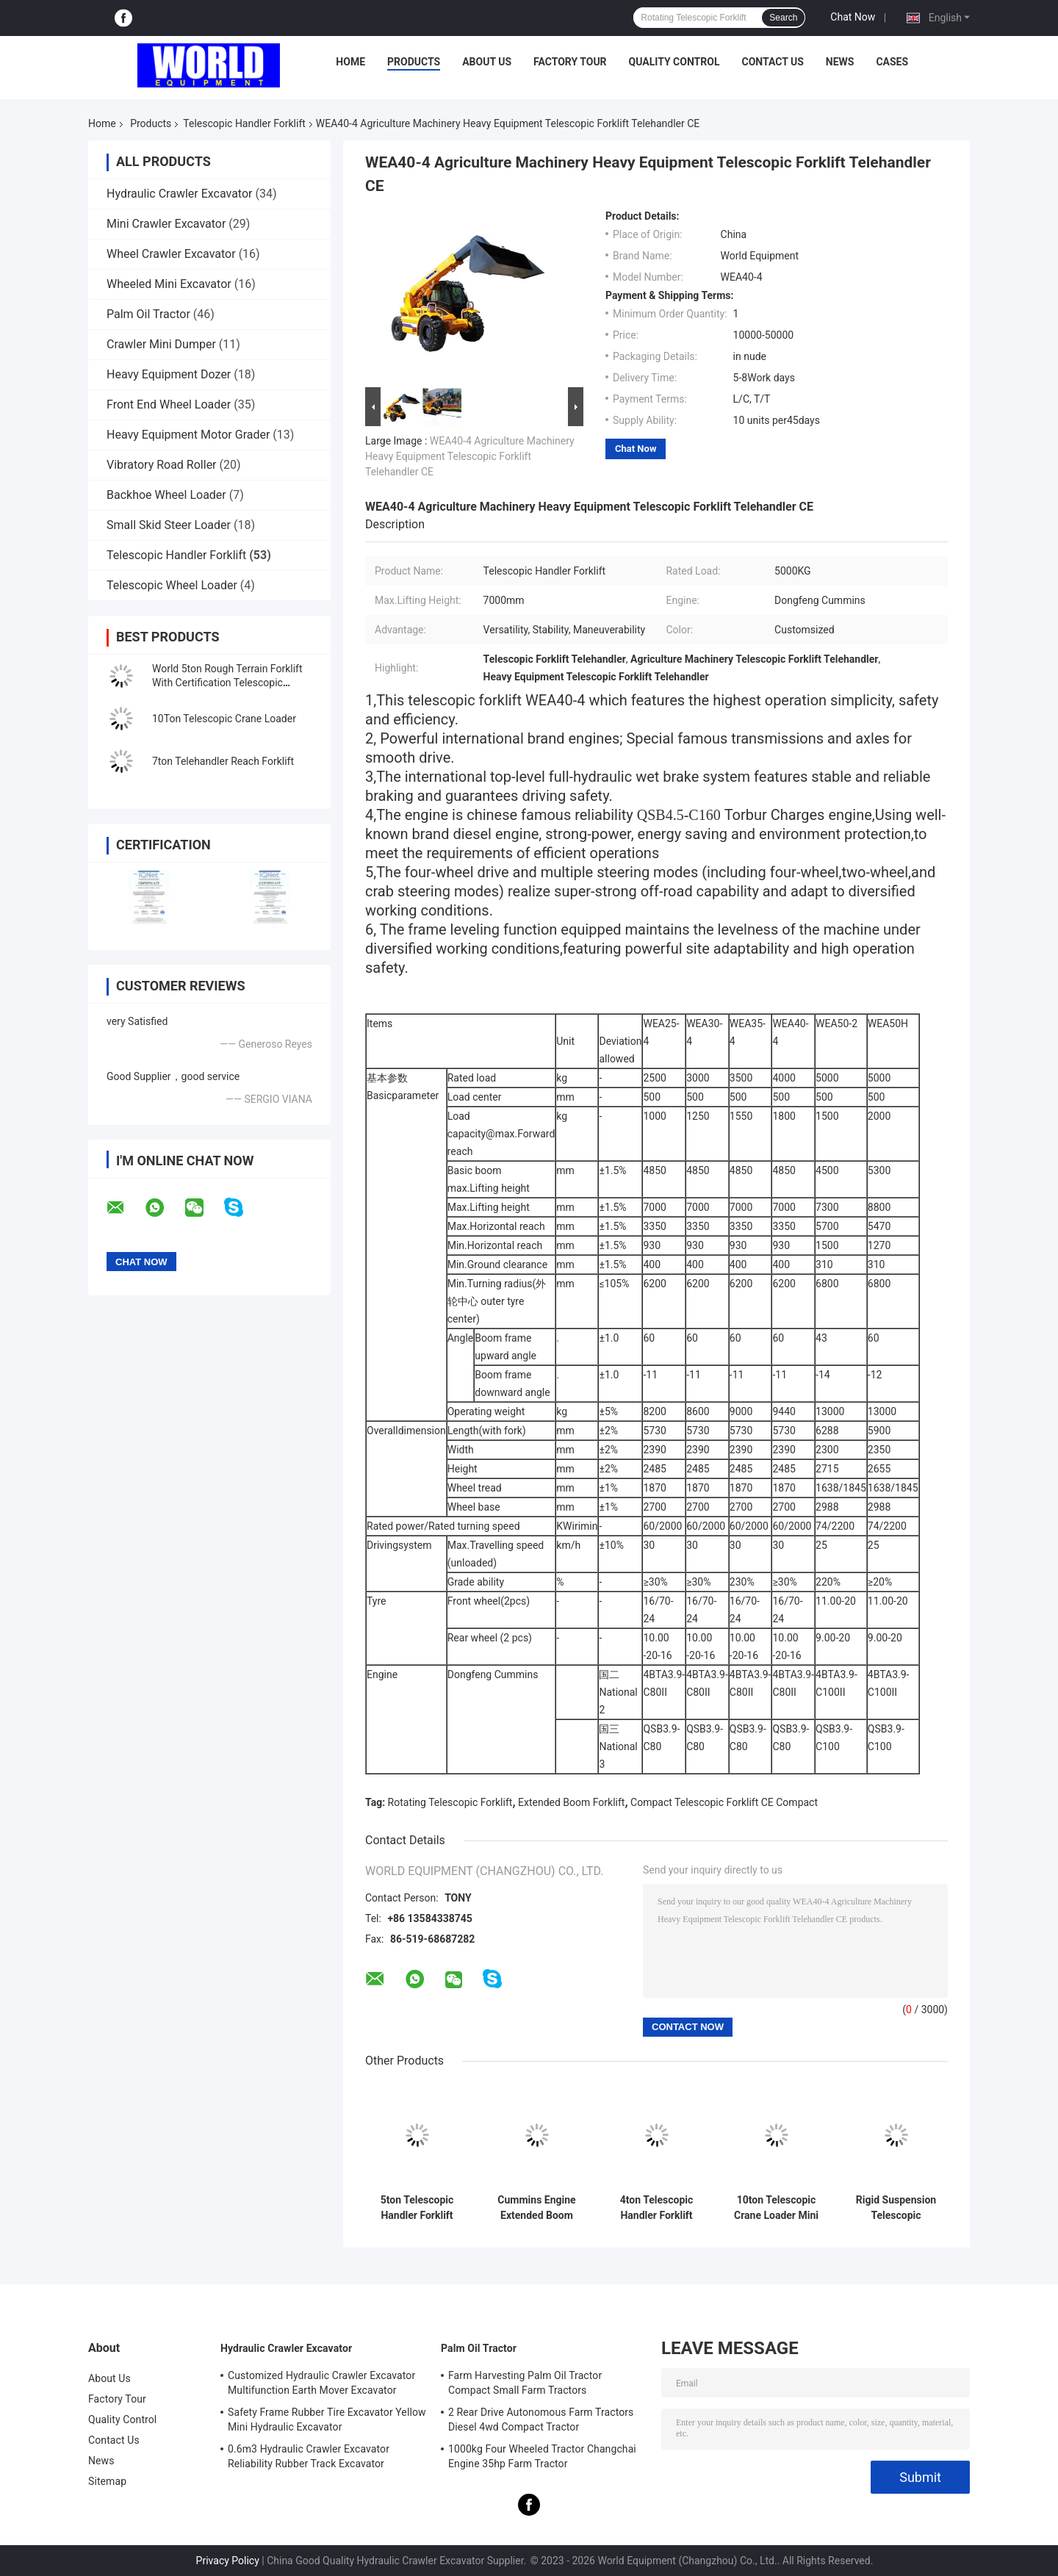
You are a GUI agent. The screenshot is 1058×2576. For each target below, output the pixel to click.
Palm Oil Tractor (148, 314)
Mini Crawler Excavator (166, 224)
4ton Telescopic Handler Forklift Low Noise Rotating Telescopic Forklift (656, 2208)
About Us (486, 62)
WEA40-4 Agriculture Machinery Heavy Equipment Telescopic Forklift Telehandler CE (470, 456)
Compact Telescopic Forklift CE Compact (724, 1802)
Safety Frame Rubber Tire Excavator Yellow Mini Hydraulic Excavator (327, 2419)
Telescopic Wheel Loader (172, 585)
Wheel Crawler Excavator (171, 254)
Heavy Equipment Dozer (169, 374)
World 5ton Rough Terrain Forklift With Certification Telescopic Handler (227, 682)
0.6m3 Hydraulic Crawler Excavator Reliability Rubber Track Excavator (308, 2456)
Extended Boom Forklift (571, 1802)
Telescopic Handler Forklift (244, 123)
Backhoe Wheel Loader (166, 495)
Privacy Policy (227, 2560)
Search (783, 17)
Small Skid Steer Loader (169, 525)
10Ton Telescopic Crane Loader (224, 718)
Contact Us (772, 62)
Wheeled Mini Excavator (169, 284)
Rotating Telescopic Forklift (450, 1802)
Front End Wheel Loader (169, 404)
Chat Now (852, 17)
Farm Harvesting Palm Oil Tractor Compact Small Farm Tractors (525, 2383)
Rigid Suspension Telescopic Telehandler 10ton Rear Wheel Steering (896, 2208)
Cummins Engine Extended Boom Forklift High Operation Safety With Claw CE (536, 2208)
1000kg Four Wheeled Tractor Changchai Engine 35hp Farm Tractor (542, 2456)
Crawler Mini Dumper (161, 344)
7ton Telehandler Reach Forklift (223, 761)
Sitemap (107, 2481)
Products (413, 62)
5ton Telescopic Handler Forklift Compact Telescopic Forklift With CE (417, 2208)
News (840, 62)
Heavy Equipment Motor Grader (188, 435)
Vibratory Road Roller (162, 465)
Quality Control (674, 62)
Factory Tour (570, 62)
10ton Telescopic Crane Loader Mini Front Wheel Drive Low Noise (776, 2208)
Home (350, 62)
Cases (892, 62)
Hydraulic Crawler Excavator (179, 194)
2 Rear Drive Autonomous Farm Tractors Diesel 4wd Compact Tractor (540, 2419)
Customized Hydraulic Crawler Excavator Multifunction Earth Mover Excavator (321, 2383)
